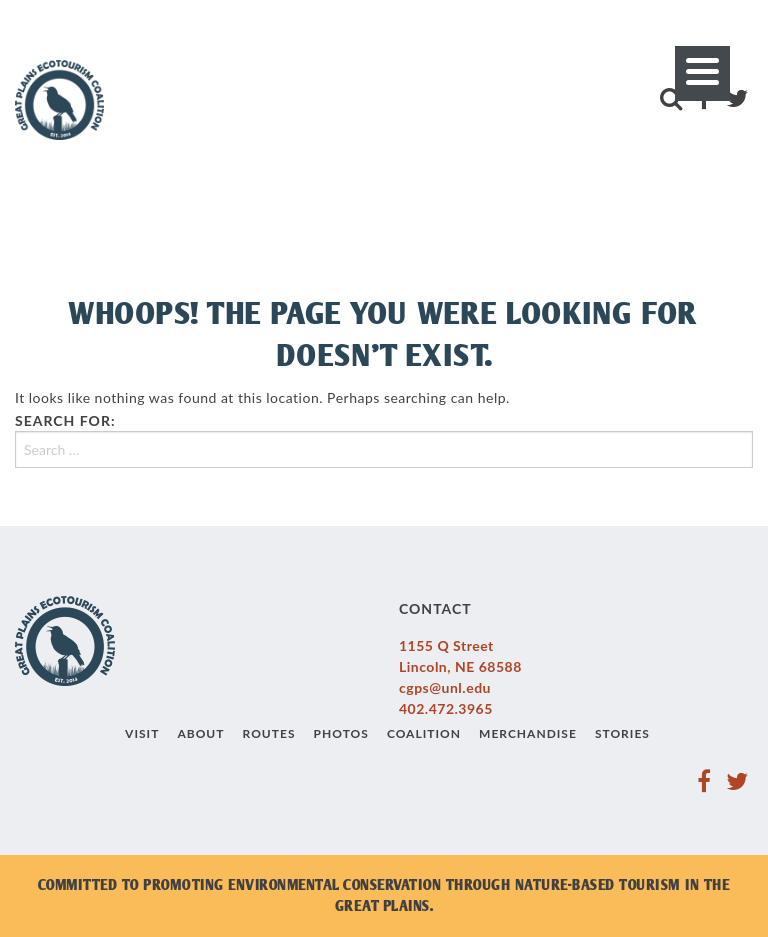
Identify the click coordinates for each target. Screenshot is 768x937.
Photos (341, 733)
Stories (622, 733)
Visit (142, 733)
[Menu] (702, 73)
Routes (269, 733)
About (200, 733)
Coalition (424, 733)
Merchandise (528, 733)
